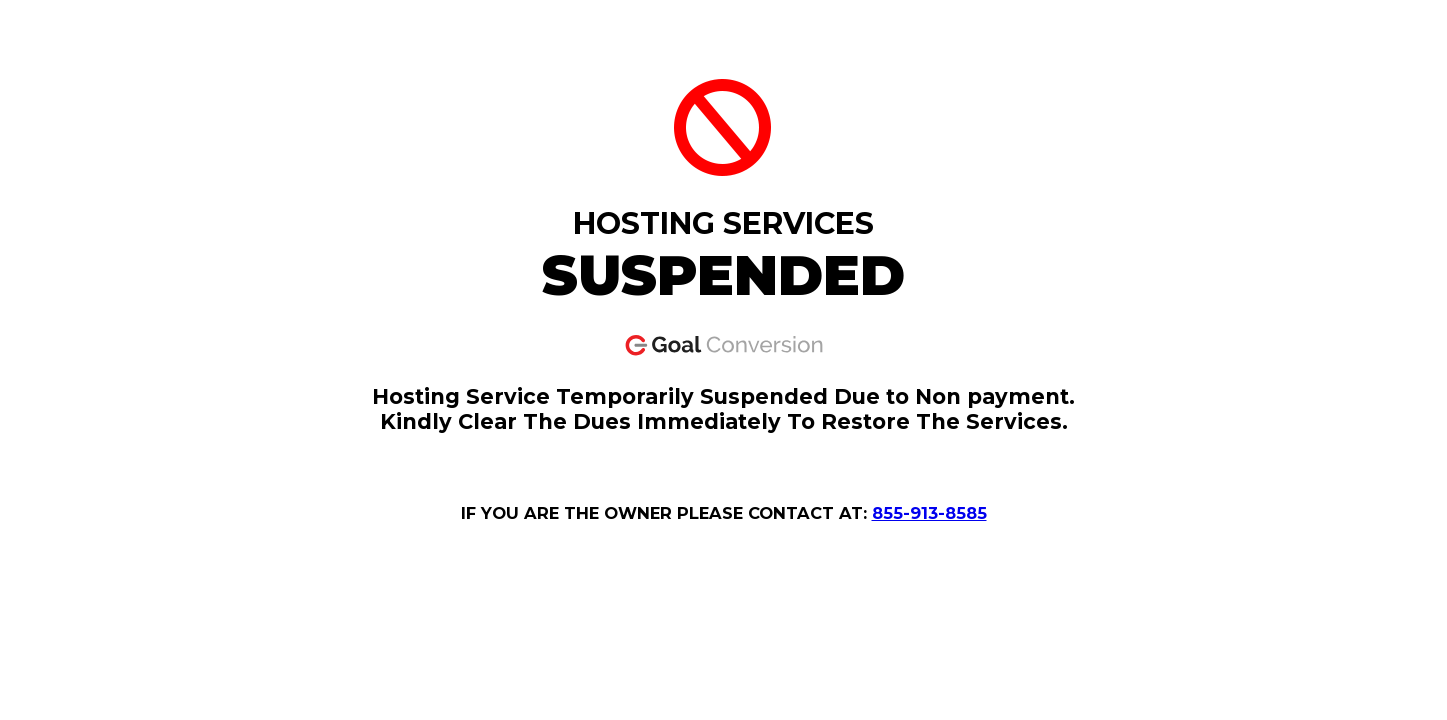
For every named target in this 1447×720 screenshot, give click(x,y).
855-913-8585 (929, 513)
